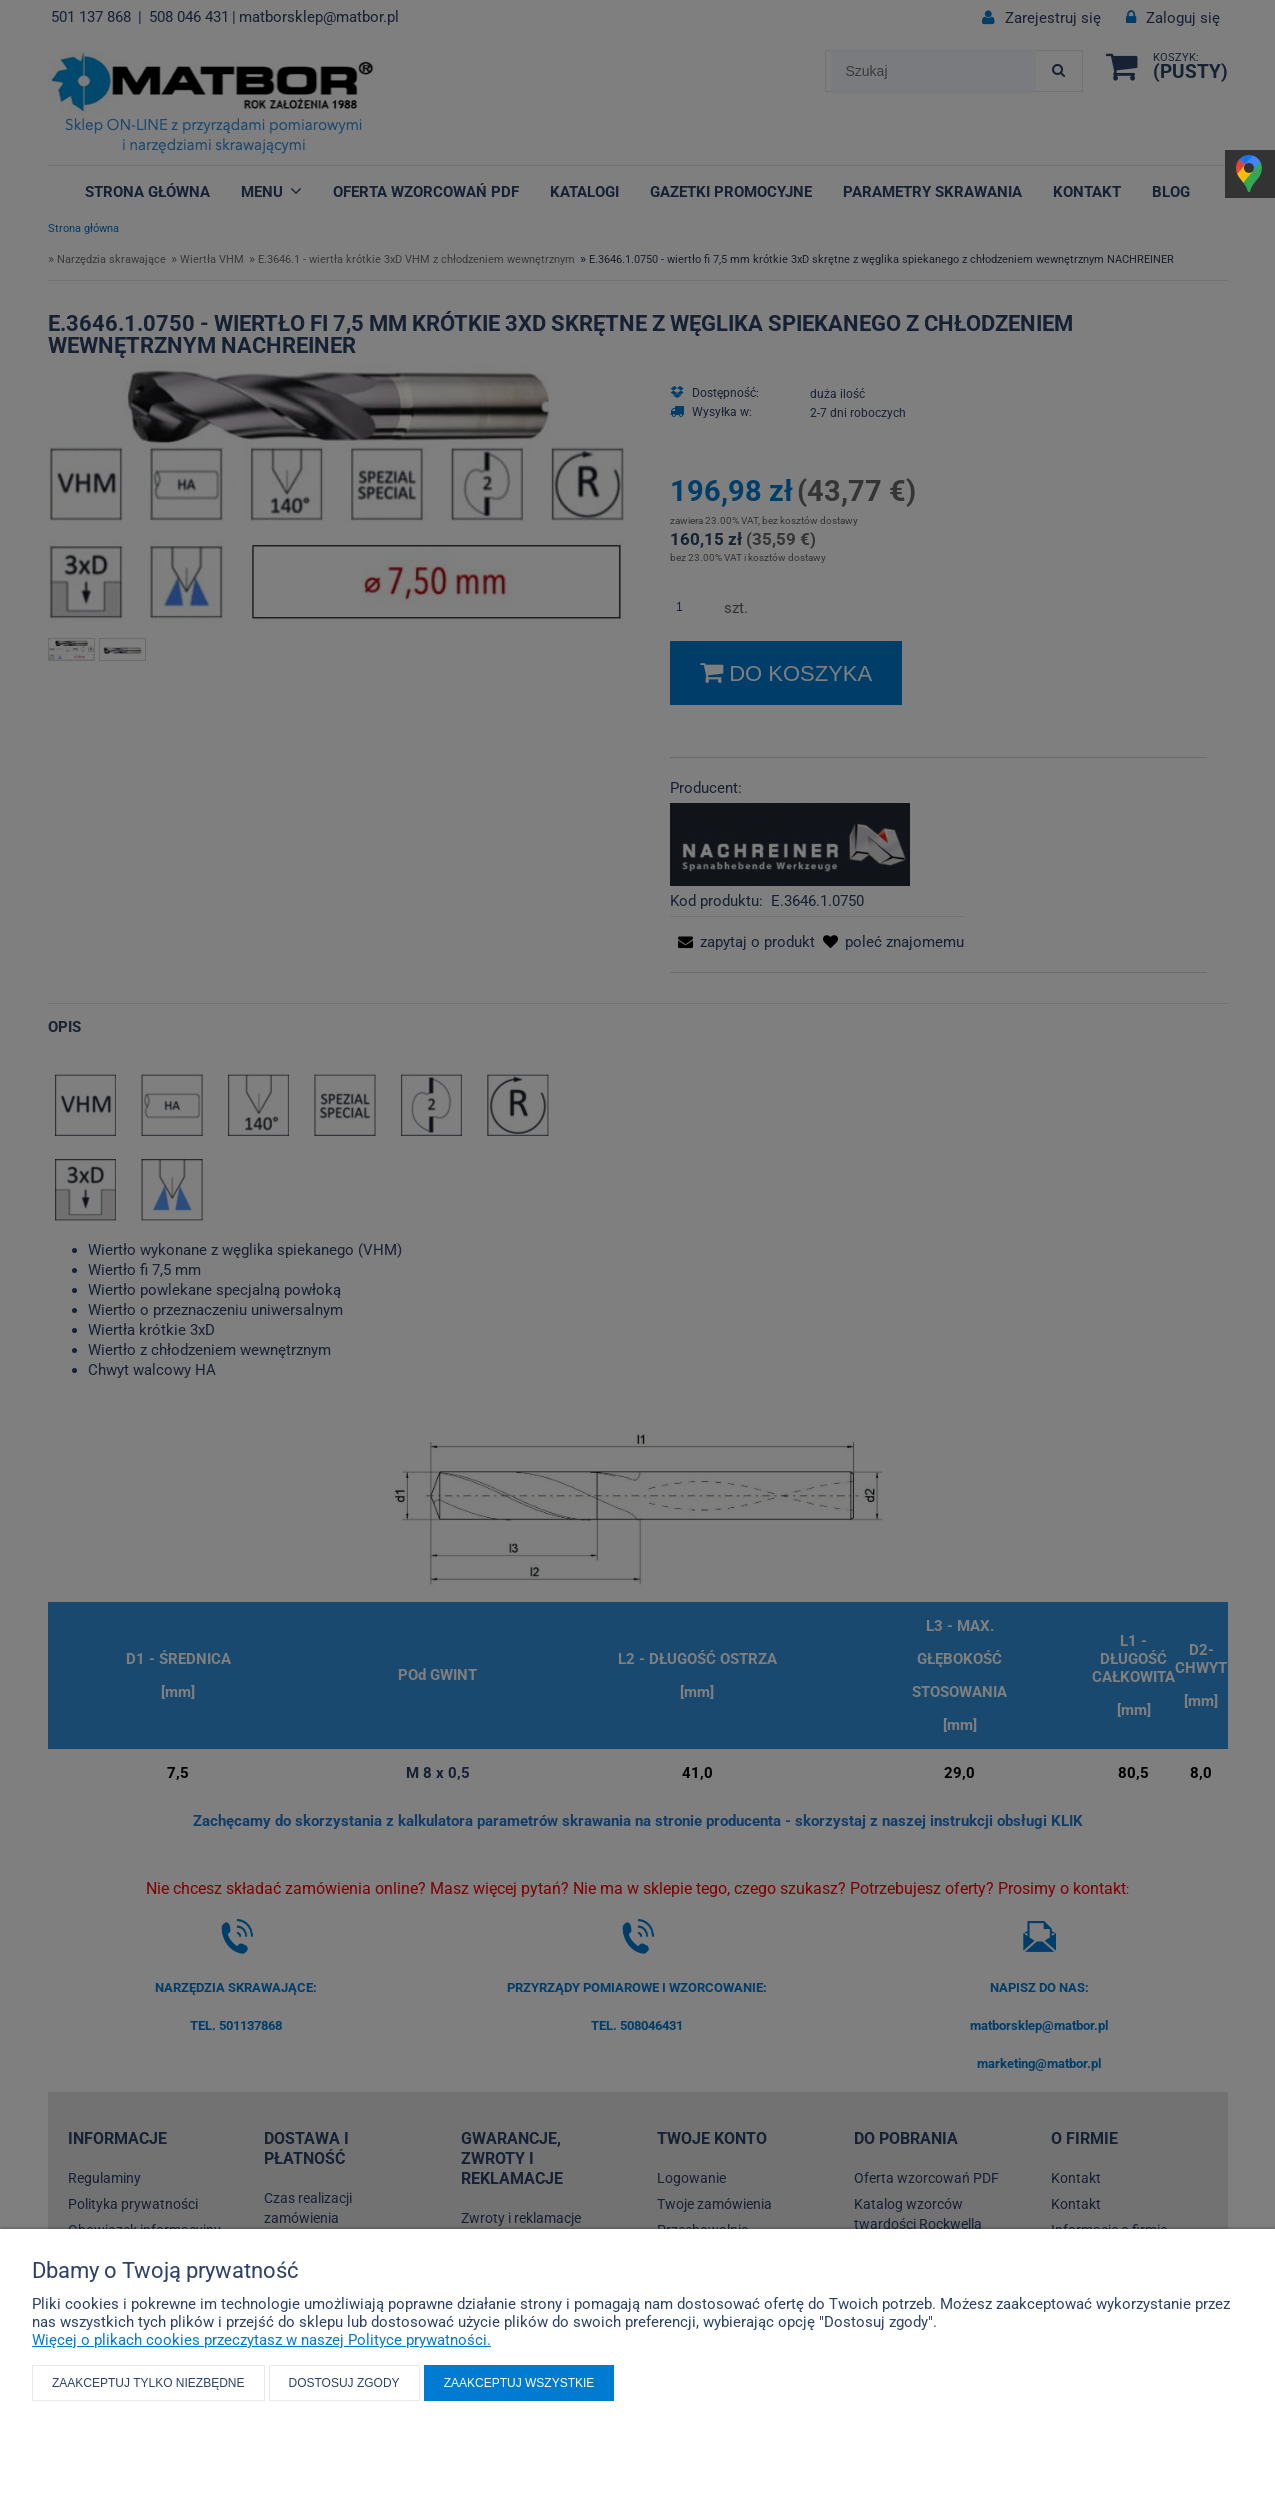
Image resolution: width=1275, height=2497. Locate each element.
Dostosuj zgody (344, 2383)
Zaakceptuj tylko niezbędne (148, 2383)
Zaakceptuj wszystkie (519, 2383)
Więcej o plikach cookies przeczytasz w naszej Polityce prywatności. (261, 2340)
